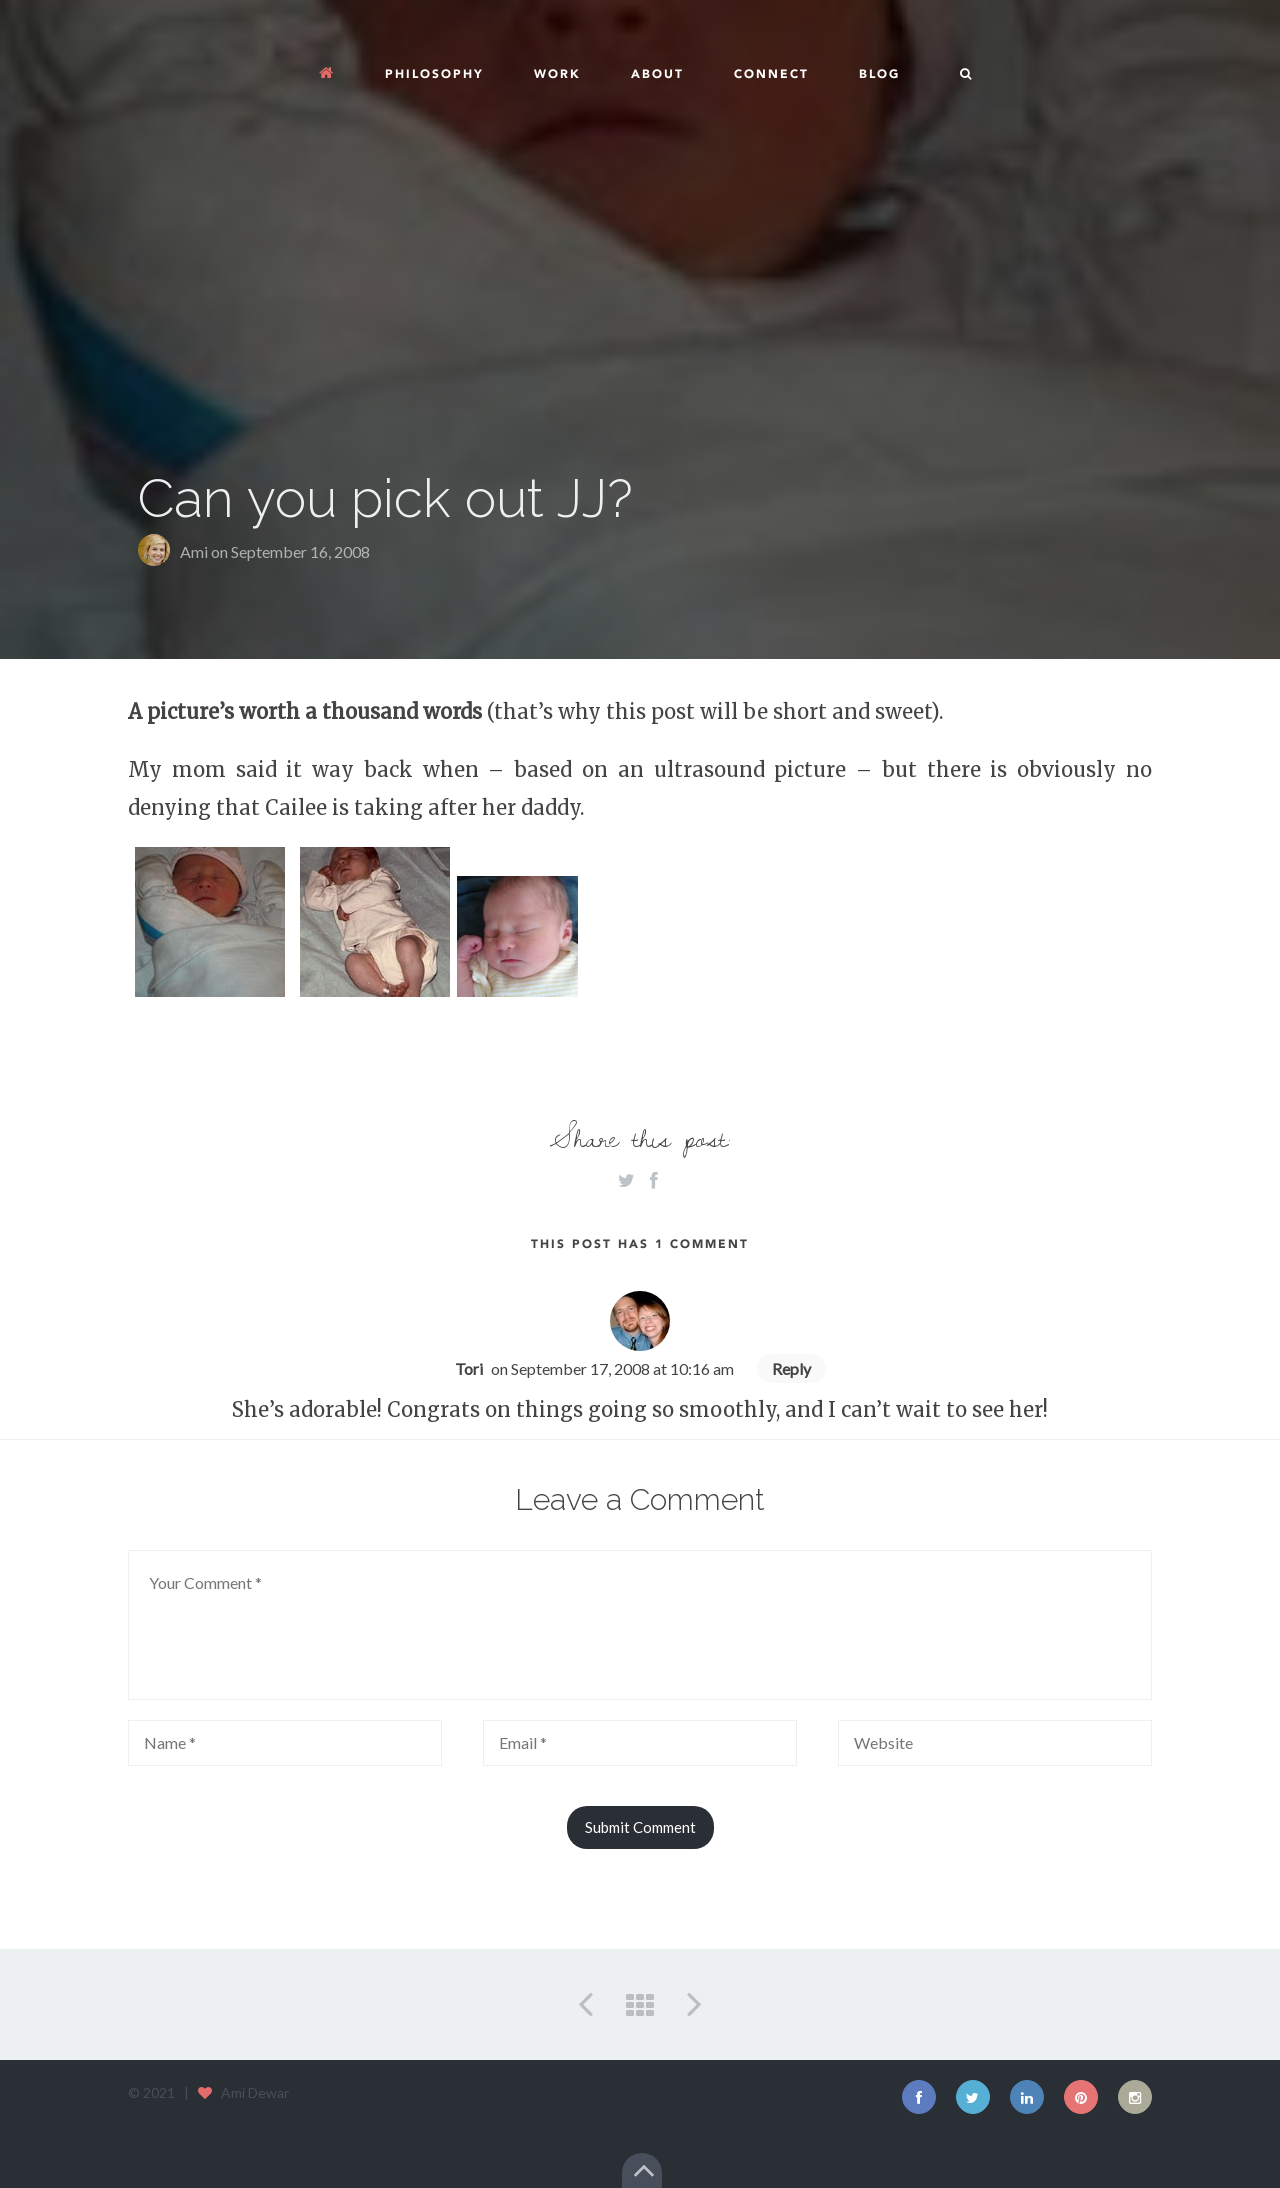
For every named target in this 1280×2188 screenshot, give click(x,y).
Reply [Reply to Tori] (791, 1368)
